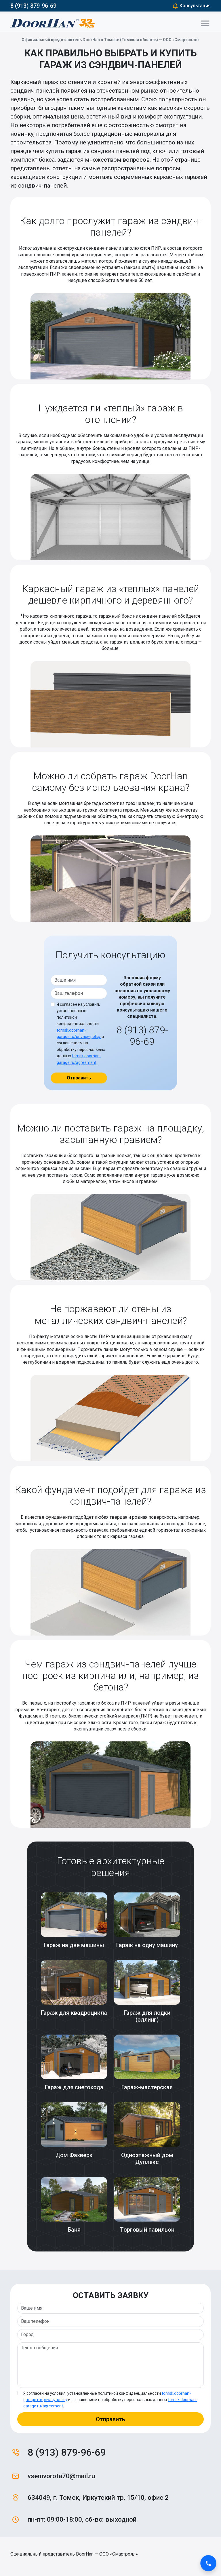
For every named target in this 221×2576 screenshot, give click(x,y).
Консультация (191, 6)
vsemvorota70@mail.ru (61, 2476)
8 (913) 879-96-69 (33, 5)
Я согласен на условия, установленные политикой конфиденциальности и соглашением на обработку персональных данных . (81, 1033)
